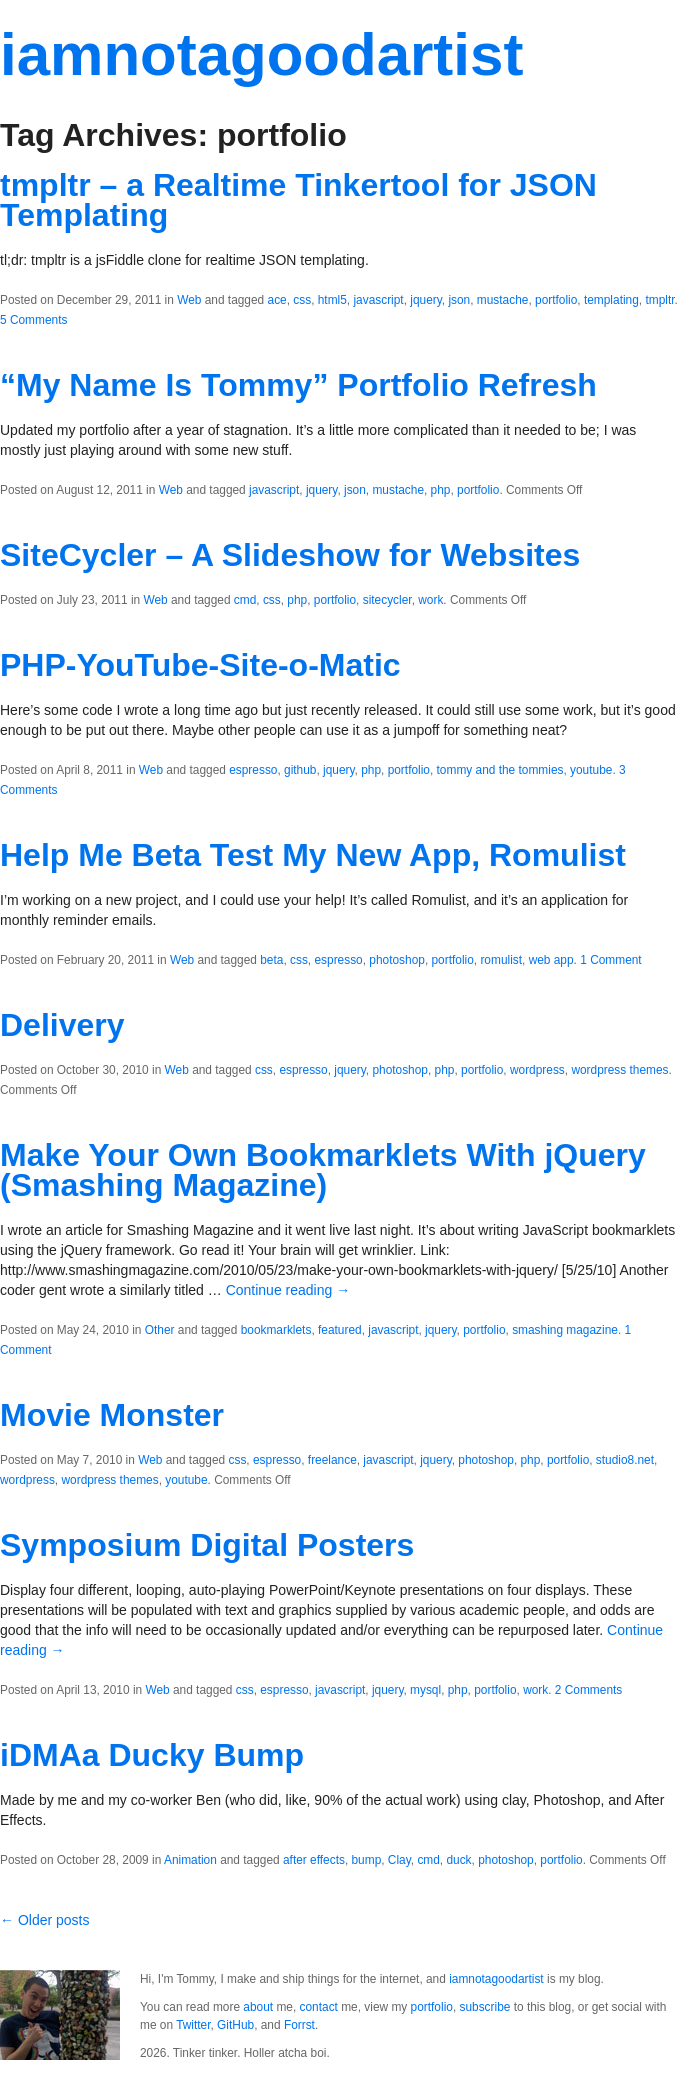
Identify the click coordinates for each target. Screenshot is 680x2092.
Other (160, 1330)
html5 (332, 300)
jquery (426, 300)
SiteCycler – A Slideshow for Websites (290, 555)
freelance (332, 1460)
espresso (253, 770)
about (258, 2007)
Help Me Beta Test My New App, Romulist (313, 855)
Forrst (299, 2025)
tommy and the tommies (500, 770)
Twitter (193, 2025)
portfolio (556, 300)
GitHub (235, 2025)
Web (189, 300)
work (430, 600)
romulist (501, 960)
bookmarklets (276, 1330)
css (302, 300)
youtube (591, 770)
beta (271, 960)
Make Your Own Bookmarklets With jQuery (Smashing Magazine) (323, 1170)
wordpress (537, 1070)
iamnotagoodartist (261, 54)
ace (277, 300)
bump (367, 1860)
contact (319, 2007)
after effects (314, 1860)
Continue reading (288, 1290)
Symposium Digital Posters (207, 1545)
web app (551, 960)
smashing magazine (565, 1330)
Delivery (62, 1025)
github (300, 770)
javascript (378, 300)
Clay (399, 1860)
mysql (425, 1690)
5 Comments (33, 320)
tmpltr (659, 300)
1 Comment (610, 960)
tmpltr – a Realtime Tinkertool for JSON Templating (298, 200)
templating (611, 300)
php (441, 490)
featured (340, 1330)
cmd (245, 600)
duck (458, 1860)
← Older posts (44, 1920)
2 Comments (588, 1690)
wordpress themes (619, 1070)
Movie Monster (112, 1415)
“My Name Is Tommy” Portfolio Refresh (298, 385)
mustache (503, 300)
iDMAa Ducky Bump (152, 1755)
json (459, 300)
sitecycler (387, 600)
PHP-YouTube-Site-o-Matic (200, 665)
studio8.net (625, 1460)
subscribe (485, 2007)
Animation (190, 1860)
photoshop (397, 960)
